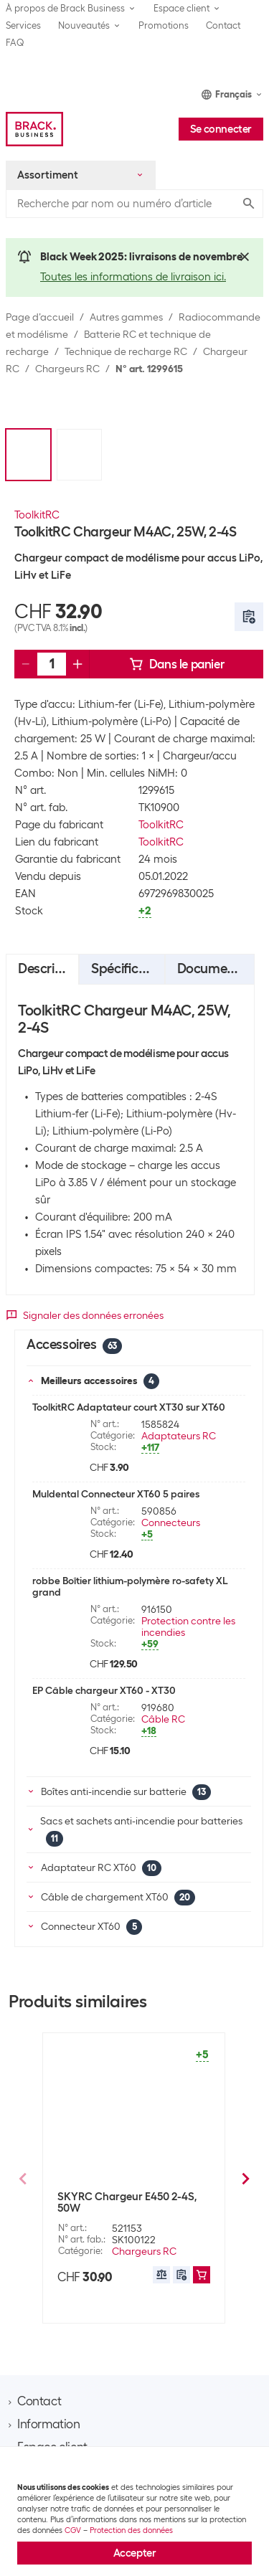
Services (23, 25)
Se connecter (221, 129)
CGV (73, 2530)
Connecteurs (170, 1522)
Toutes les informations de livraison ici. (133, 276)
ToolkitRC (37, 514)
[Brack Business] (34, 129)
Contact (223, 25)
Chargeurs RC (67, 368)
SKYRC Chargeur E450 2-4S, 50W (127, 2202)
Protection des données (131, 2530)
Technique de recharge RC (126, 351)
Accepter (134, 2553)
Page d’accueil (40, 317)
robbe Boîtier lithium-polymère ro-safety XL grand (129, 1586)
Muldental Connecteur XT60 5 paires (115, 1494)
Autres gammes (126, 317)
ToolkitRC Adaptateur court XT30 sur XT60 (128, 1407)
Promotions (163, 25)
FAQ (15, 42)
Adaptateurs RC (178, 1435)
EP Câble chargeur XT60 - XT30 (104, 1690)
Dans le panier (176, 664)
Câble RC (163, 1719)
